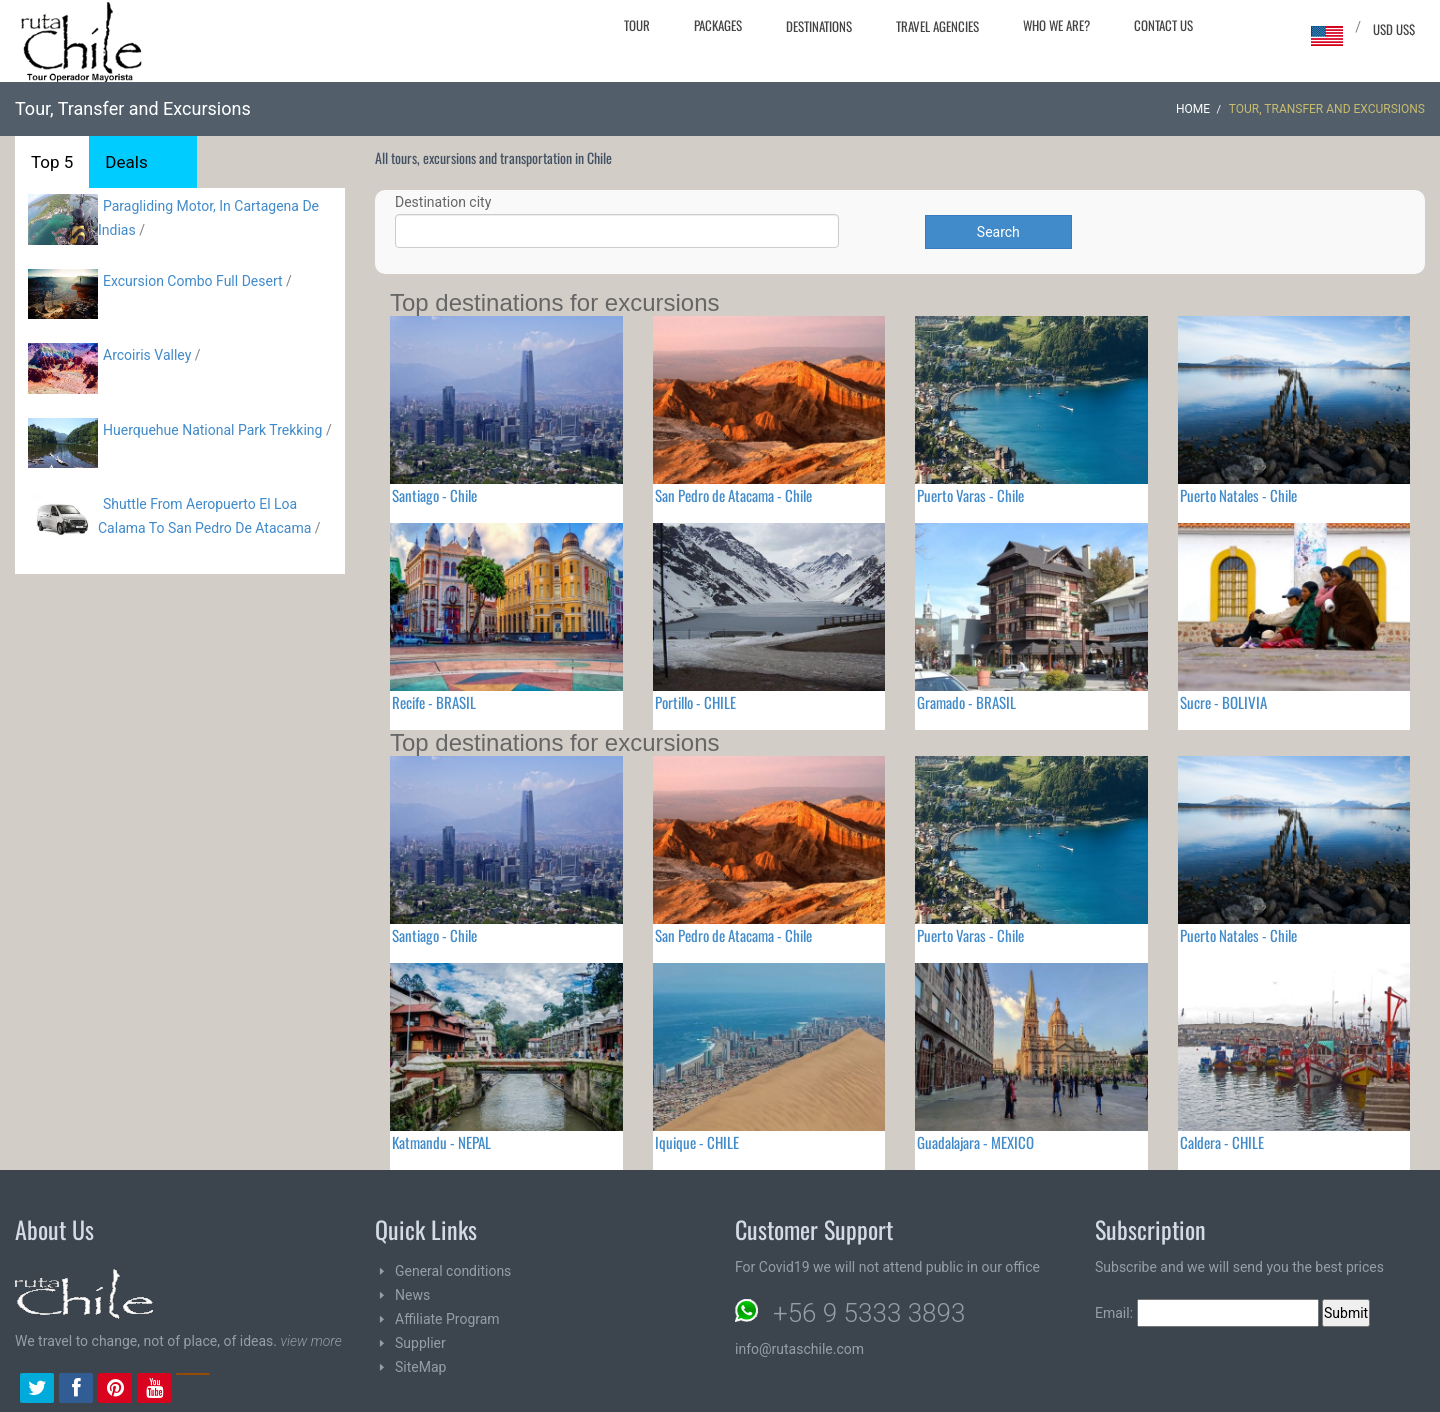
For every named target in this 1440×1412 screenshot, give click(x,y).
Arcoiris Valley (147, 355)
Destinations (819, 26)
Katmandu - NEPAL (441, 1142)
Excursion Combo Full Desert (193, 281)
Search (998, 232)
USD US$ (1394, 29)
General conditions (453, 1271)
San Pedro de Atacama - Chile (733, 495)
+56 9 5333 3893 (869, 1313)
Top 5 (52, 162)
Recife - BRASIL (434, 702)
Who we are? (1056, 25)
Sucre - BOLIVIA (1223, 702)
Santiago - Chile (434, 495)
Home (1193, 109)
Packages (718, 25)
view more (310, 1341)
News (412, 1295)
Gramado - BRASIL (966, 702)
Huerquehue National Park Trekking (214, 430)
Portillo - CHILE (695, 702)
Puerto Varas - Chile (970, 495)
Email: (1207, 1313)
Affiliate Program (447, 1319)
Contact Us (1163, 25)
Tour (637, 25)
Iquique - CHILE (697, 1142)
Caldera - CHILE (1222, 1142)
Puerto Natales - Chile (1238, 495)
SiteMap (420, 1367)
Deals (126, 162)
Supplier (420, 1343)
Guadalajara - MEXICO (975, 1142)
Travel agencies (937, 26)
